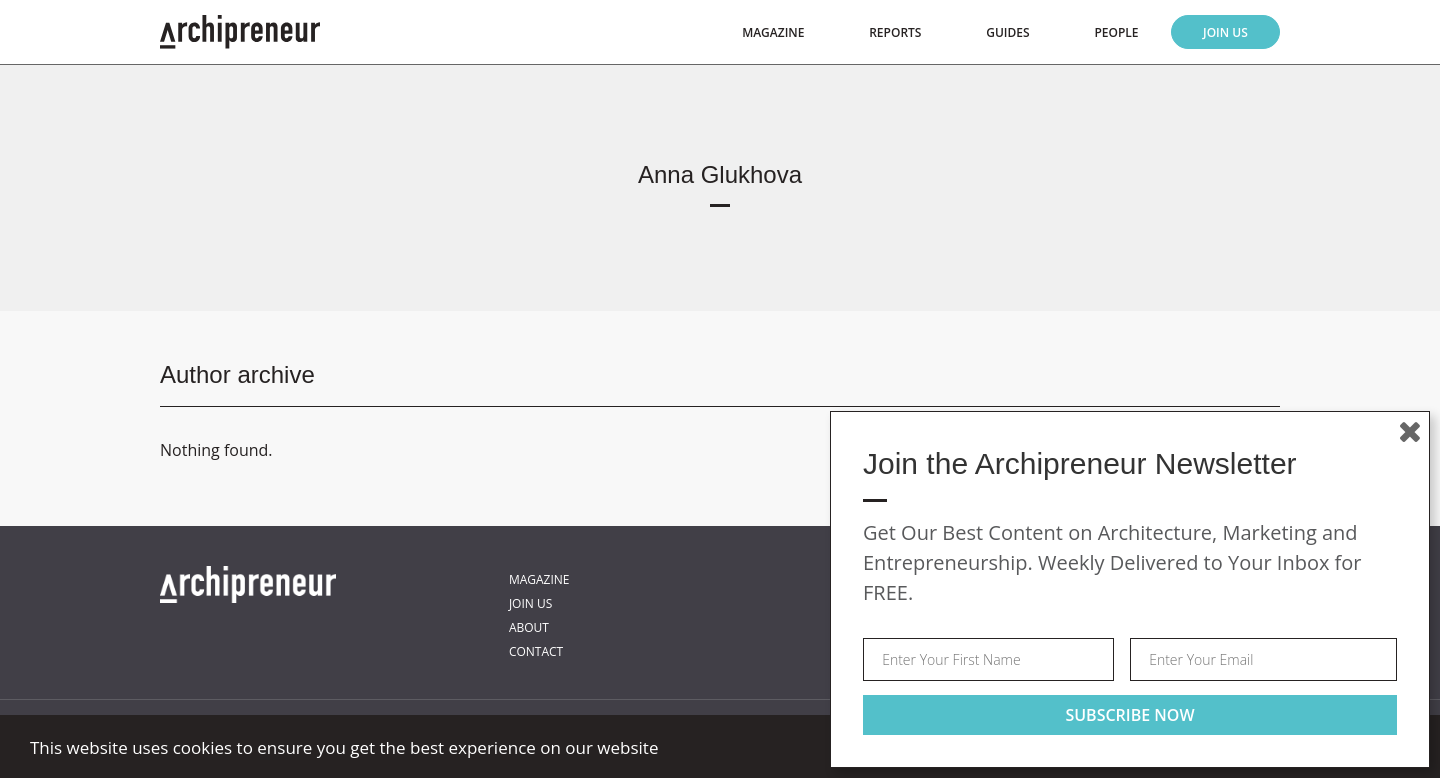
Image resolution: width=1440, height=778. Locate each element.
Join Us (1225, 32)
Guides (1007, 32)
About (529, 627)
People (1116, 32)
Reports (895, 32)
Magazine (773, 32)
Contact (536, 651)
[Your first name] (988, 659)
